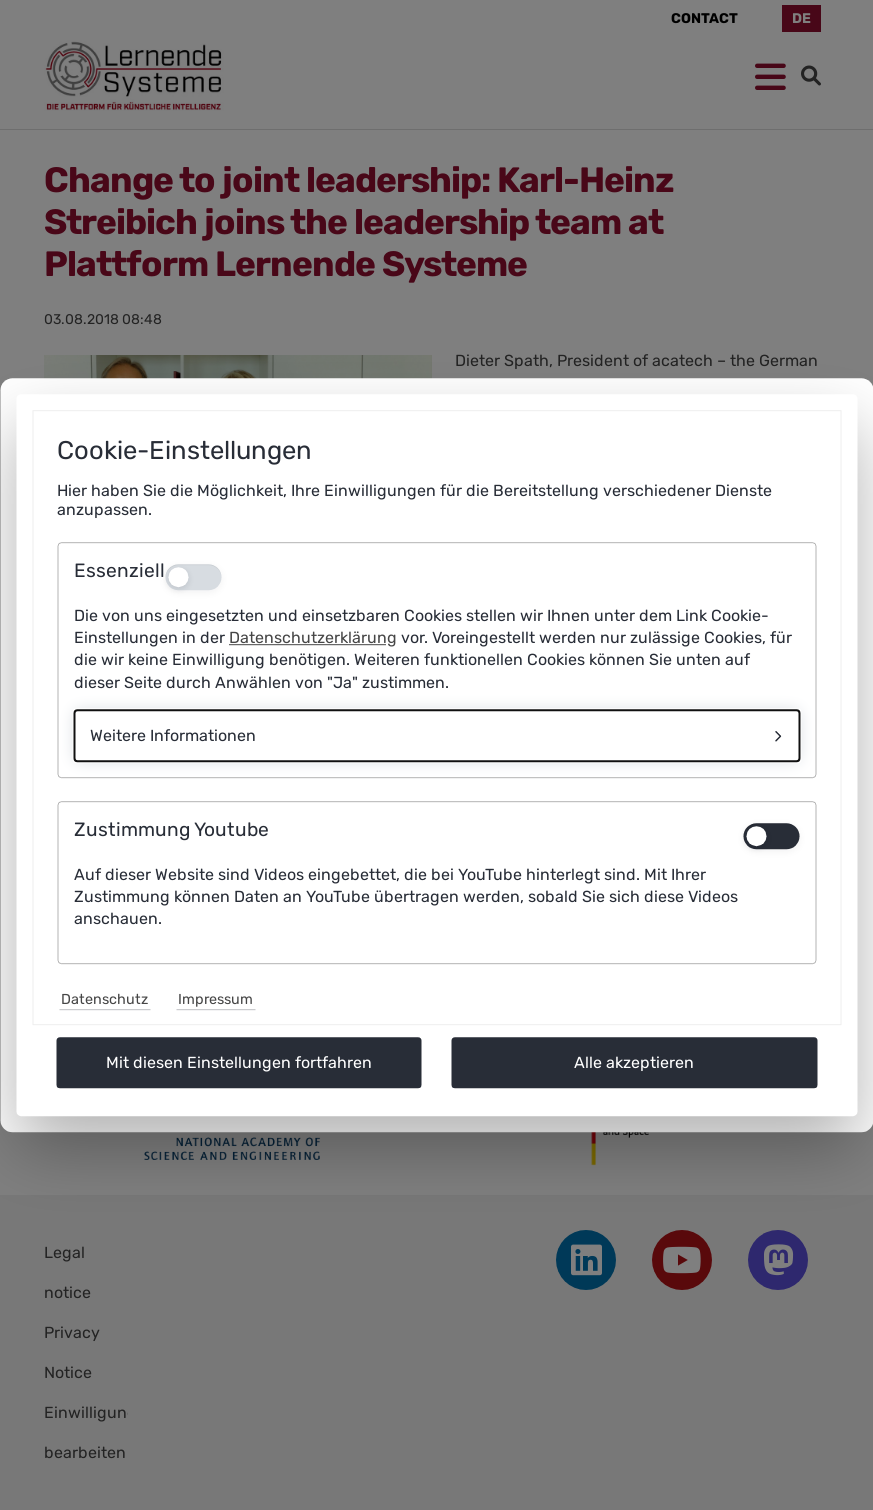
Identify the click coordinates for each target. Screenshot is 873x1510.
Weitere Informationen (173, 735)
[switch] (771, 836)
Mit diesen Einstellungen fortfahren (239, 1062)
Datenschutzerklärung (313, 637)
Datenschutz (104, 999)
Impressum (215, 999)
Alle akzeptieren (634, 1062)
